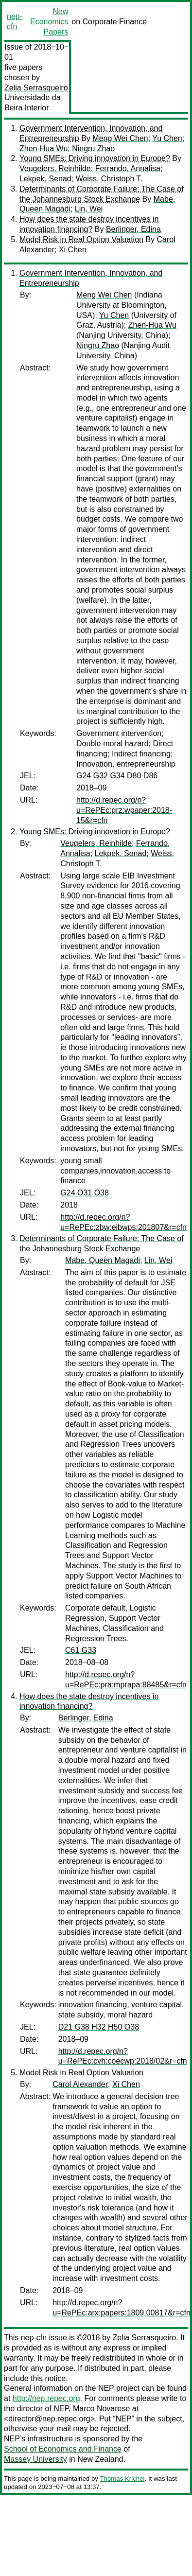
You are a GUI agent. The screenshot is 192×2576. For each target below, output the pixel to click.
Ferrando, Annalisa (127, 168)
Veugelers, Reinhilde (55, 168)
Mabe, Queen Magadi (102, 1260)
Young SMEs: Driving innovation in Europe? (94, 158)
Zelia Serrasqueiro (36, 88)
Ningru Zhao (93, 148)
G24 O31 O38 (84, 1193)
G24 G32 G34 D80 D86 (116, 775)
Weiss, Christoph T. (109, 179)
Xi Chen (73, 249)
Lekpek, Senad (45, 179)
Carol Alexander (80, 2084)
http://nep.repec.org (46, 2398)
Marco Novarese (101, 2408)
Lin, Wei (89, 209)
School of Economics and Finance (63, 2449)
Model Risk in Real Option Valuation (81, 239)
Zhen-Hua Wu (43, 148)
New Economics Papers (49, 21)
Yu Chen (167, 138)
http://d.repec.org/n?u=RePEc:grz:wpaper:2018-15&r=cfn (124, 810)
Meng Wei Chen (120, 138)
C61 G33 (80, 1650)
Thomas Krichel (122, 2478)
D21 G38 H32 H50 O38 (98, 2027)
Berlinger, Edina (133, 229)
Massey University (35, 2459)
